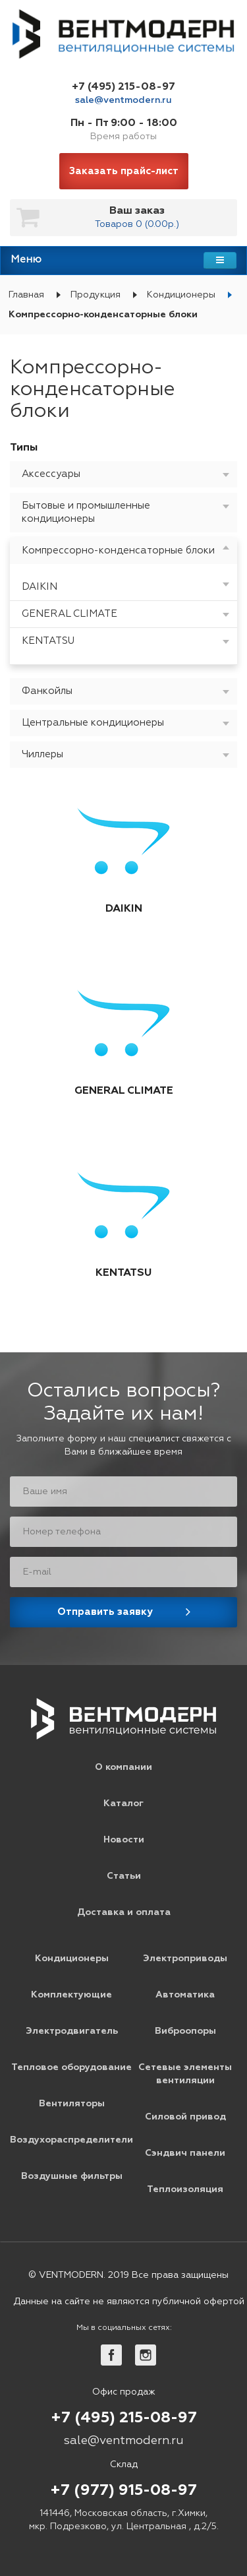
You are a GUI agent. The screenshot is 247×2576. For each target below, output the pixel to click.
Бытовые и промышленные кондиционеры (86, 512)
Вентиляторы (72, 2103)
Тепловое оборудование (71, 2067)
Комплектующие (71, 1994)
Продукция (95, 294)
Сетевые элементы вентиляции (185, 2074)
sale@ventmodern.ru (123, 100)
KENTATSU (48, 641)
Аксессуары (51, 474)
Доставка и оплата (124, 1912)
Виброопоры (185, 2031)
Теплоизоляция (185, 2189)
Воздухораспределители (71, 2140)
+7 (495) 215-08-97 (123, 87)
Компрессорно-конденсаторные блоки (118, 550)
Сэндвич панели (185, 2153)
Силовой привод (185, 2116)
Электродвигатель (72, 2031)
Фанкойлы (47, 691)
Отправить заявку (105, 1612)
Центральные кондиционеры (93, 723)
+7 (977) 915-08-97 (123, 2490)
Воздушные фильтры (72, 2176)
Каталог (123, 1803)
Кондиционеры (181, 294)
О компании (123, 1767)
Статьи (124, 1876)
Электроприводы (185, 1958)
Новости (123, 1839)
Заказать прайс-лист (123, 171)
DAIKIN (39, 587)
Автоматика (185, 1994)
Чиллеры (42, 754)
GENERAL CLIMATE (69, 614)
